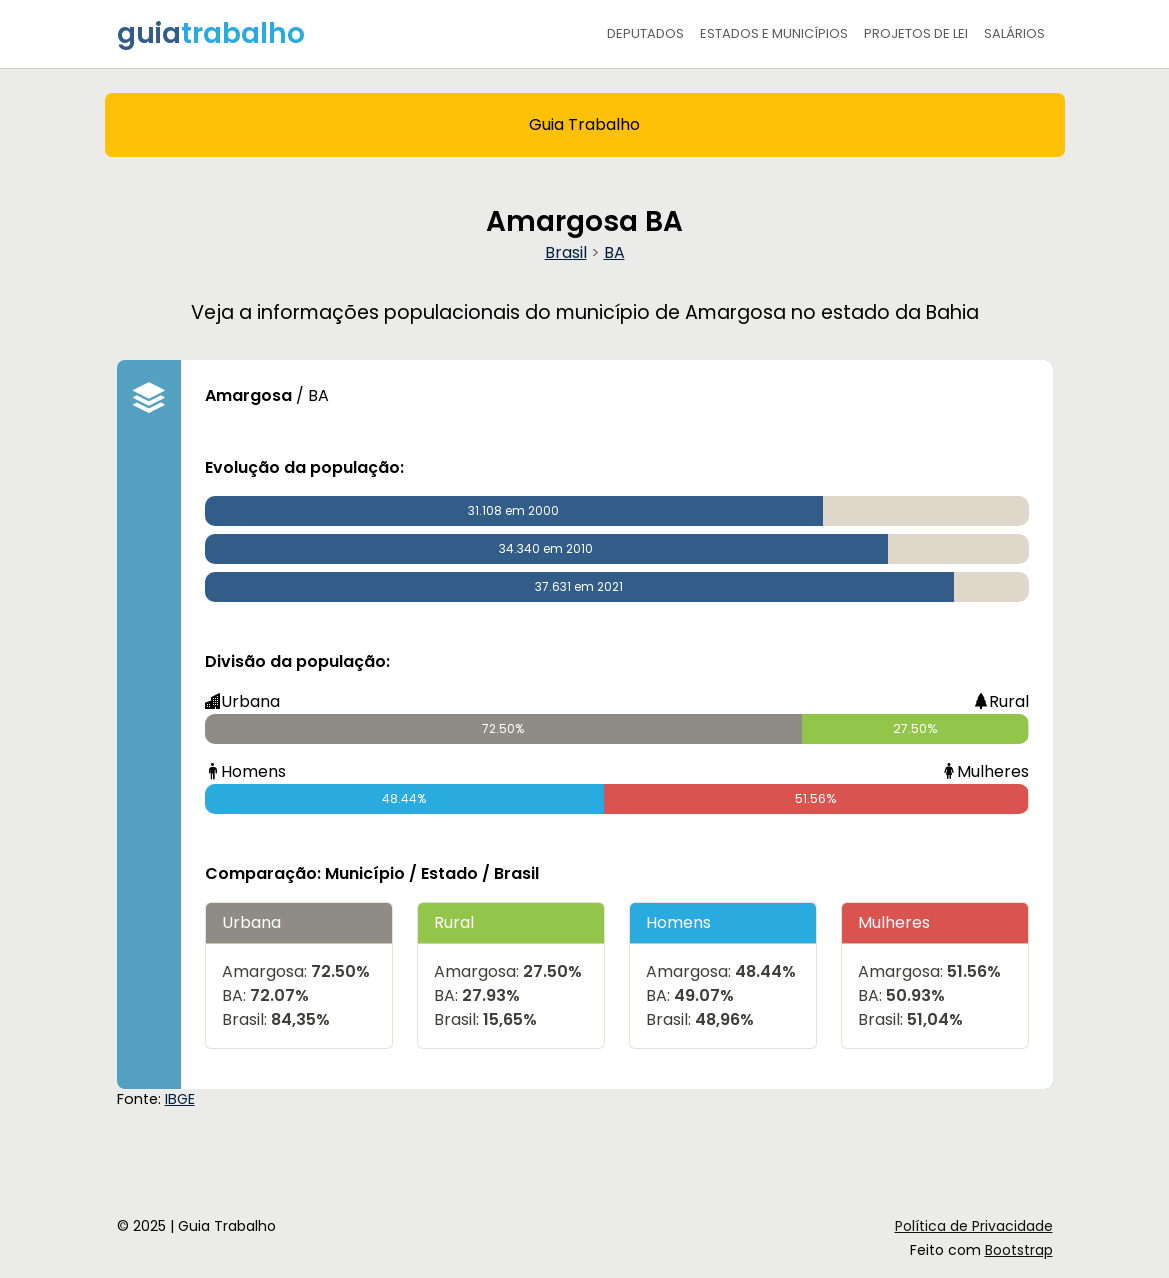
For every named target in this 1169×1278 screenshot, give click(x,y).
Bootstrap (1019, 1250)
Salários (1014, 33)
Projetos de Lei (916, 33)
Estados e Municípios (774, 33)
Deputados (645, 33)
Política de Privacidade (974, 1226)
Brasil (566, 252)
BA (614, 252)
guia (211, 33)
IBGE (180, 1099)
